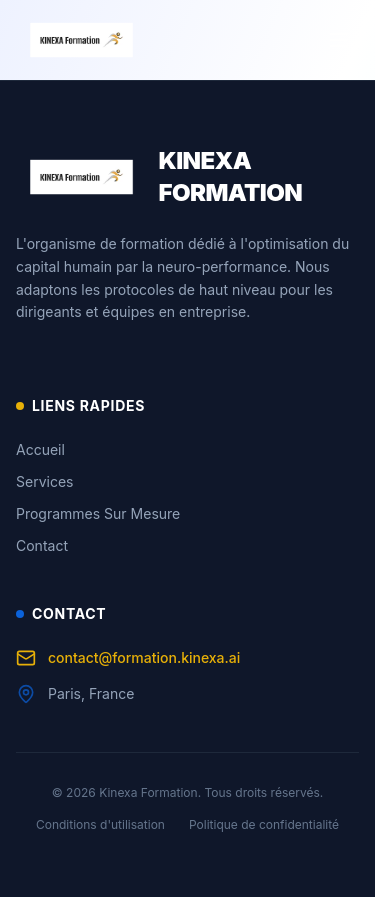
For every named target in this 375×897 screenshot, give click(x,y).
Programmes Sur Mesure (98, 513)
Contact (42, 545)
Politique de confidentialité (264, 824)
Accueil (40, 449)
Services (44, 481)
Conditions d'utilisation (100, 824)
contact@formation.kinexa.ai (128, 658)
